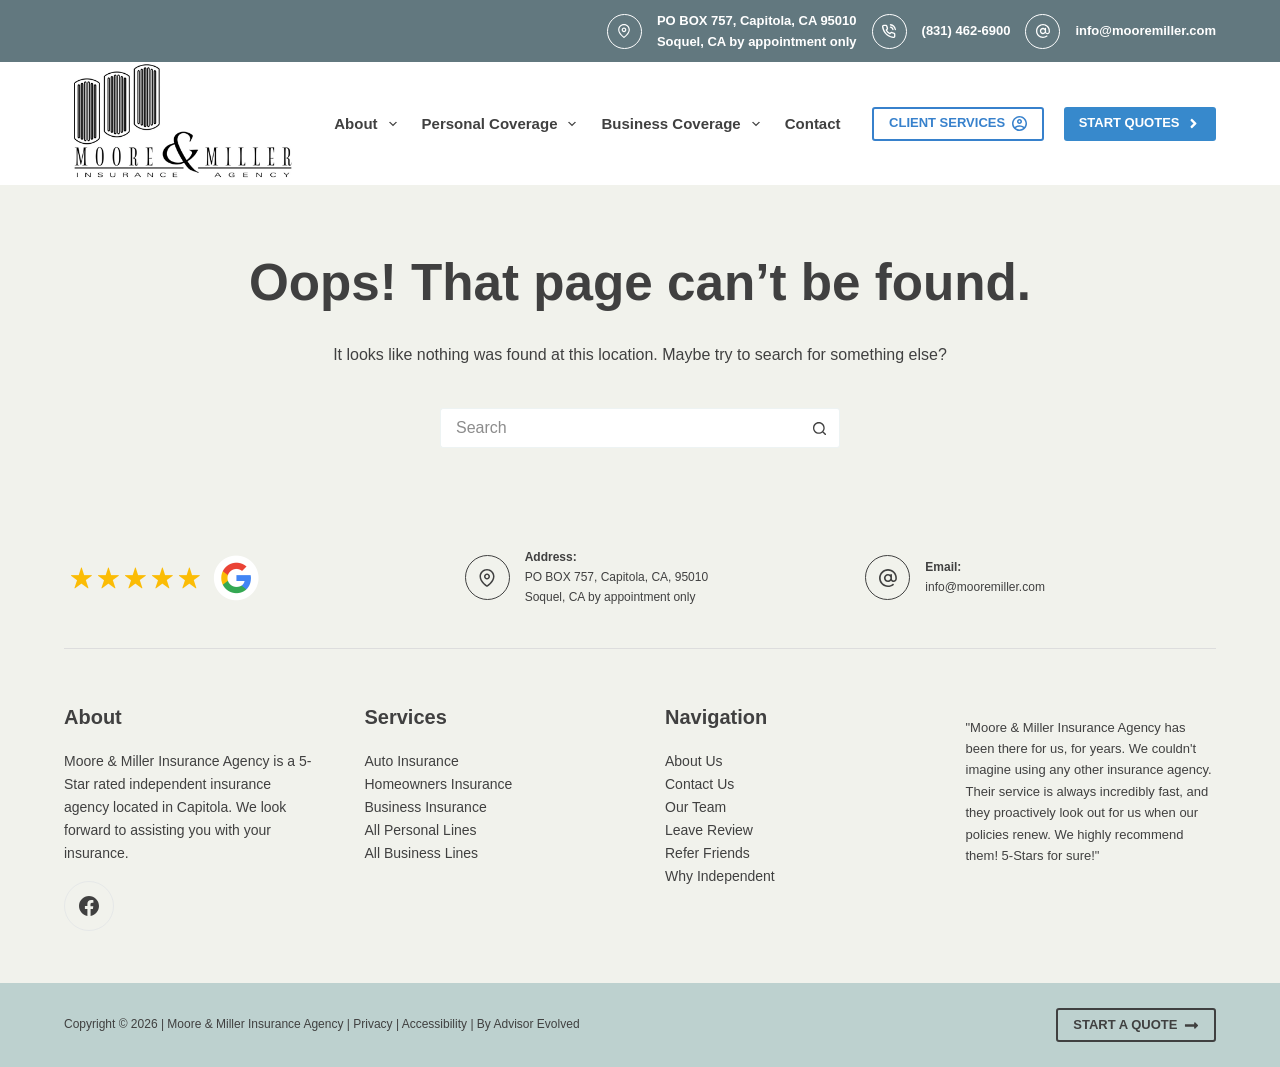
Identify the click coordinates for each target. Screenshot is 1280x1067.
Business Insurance (426, 807)
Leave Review (709, 830)
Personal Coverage (503, 124)
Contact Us (699, 784)
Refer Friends (707, 853)
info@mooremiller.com (1145, 30)
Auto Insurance (412, 761)
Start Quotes (1140, 123)
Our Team (695, 807)
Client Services (958, 123)
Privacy (372, 1024)
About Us (694, 761)
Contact (813, 123)
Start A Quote (1136, 1025)
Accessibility (434, 1024)
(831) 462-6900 (966, 30)
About (369, 124)
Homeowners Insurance (439, 784)
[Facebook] (89, 906)
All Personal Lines (421, 830)
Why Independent (720, 876)
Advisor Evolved (537, 1024)
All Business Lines (422, 853)
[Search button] (820, 428)
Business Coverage (684, 124)
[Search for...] (620, 428)
